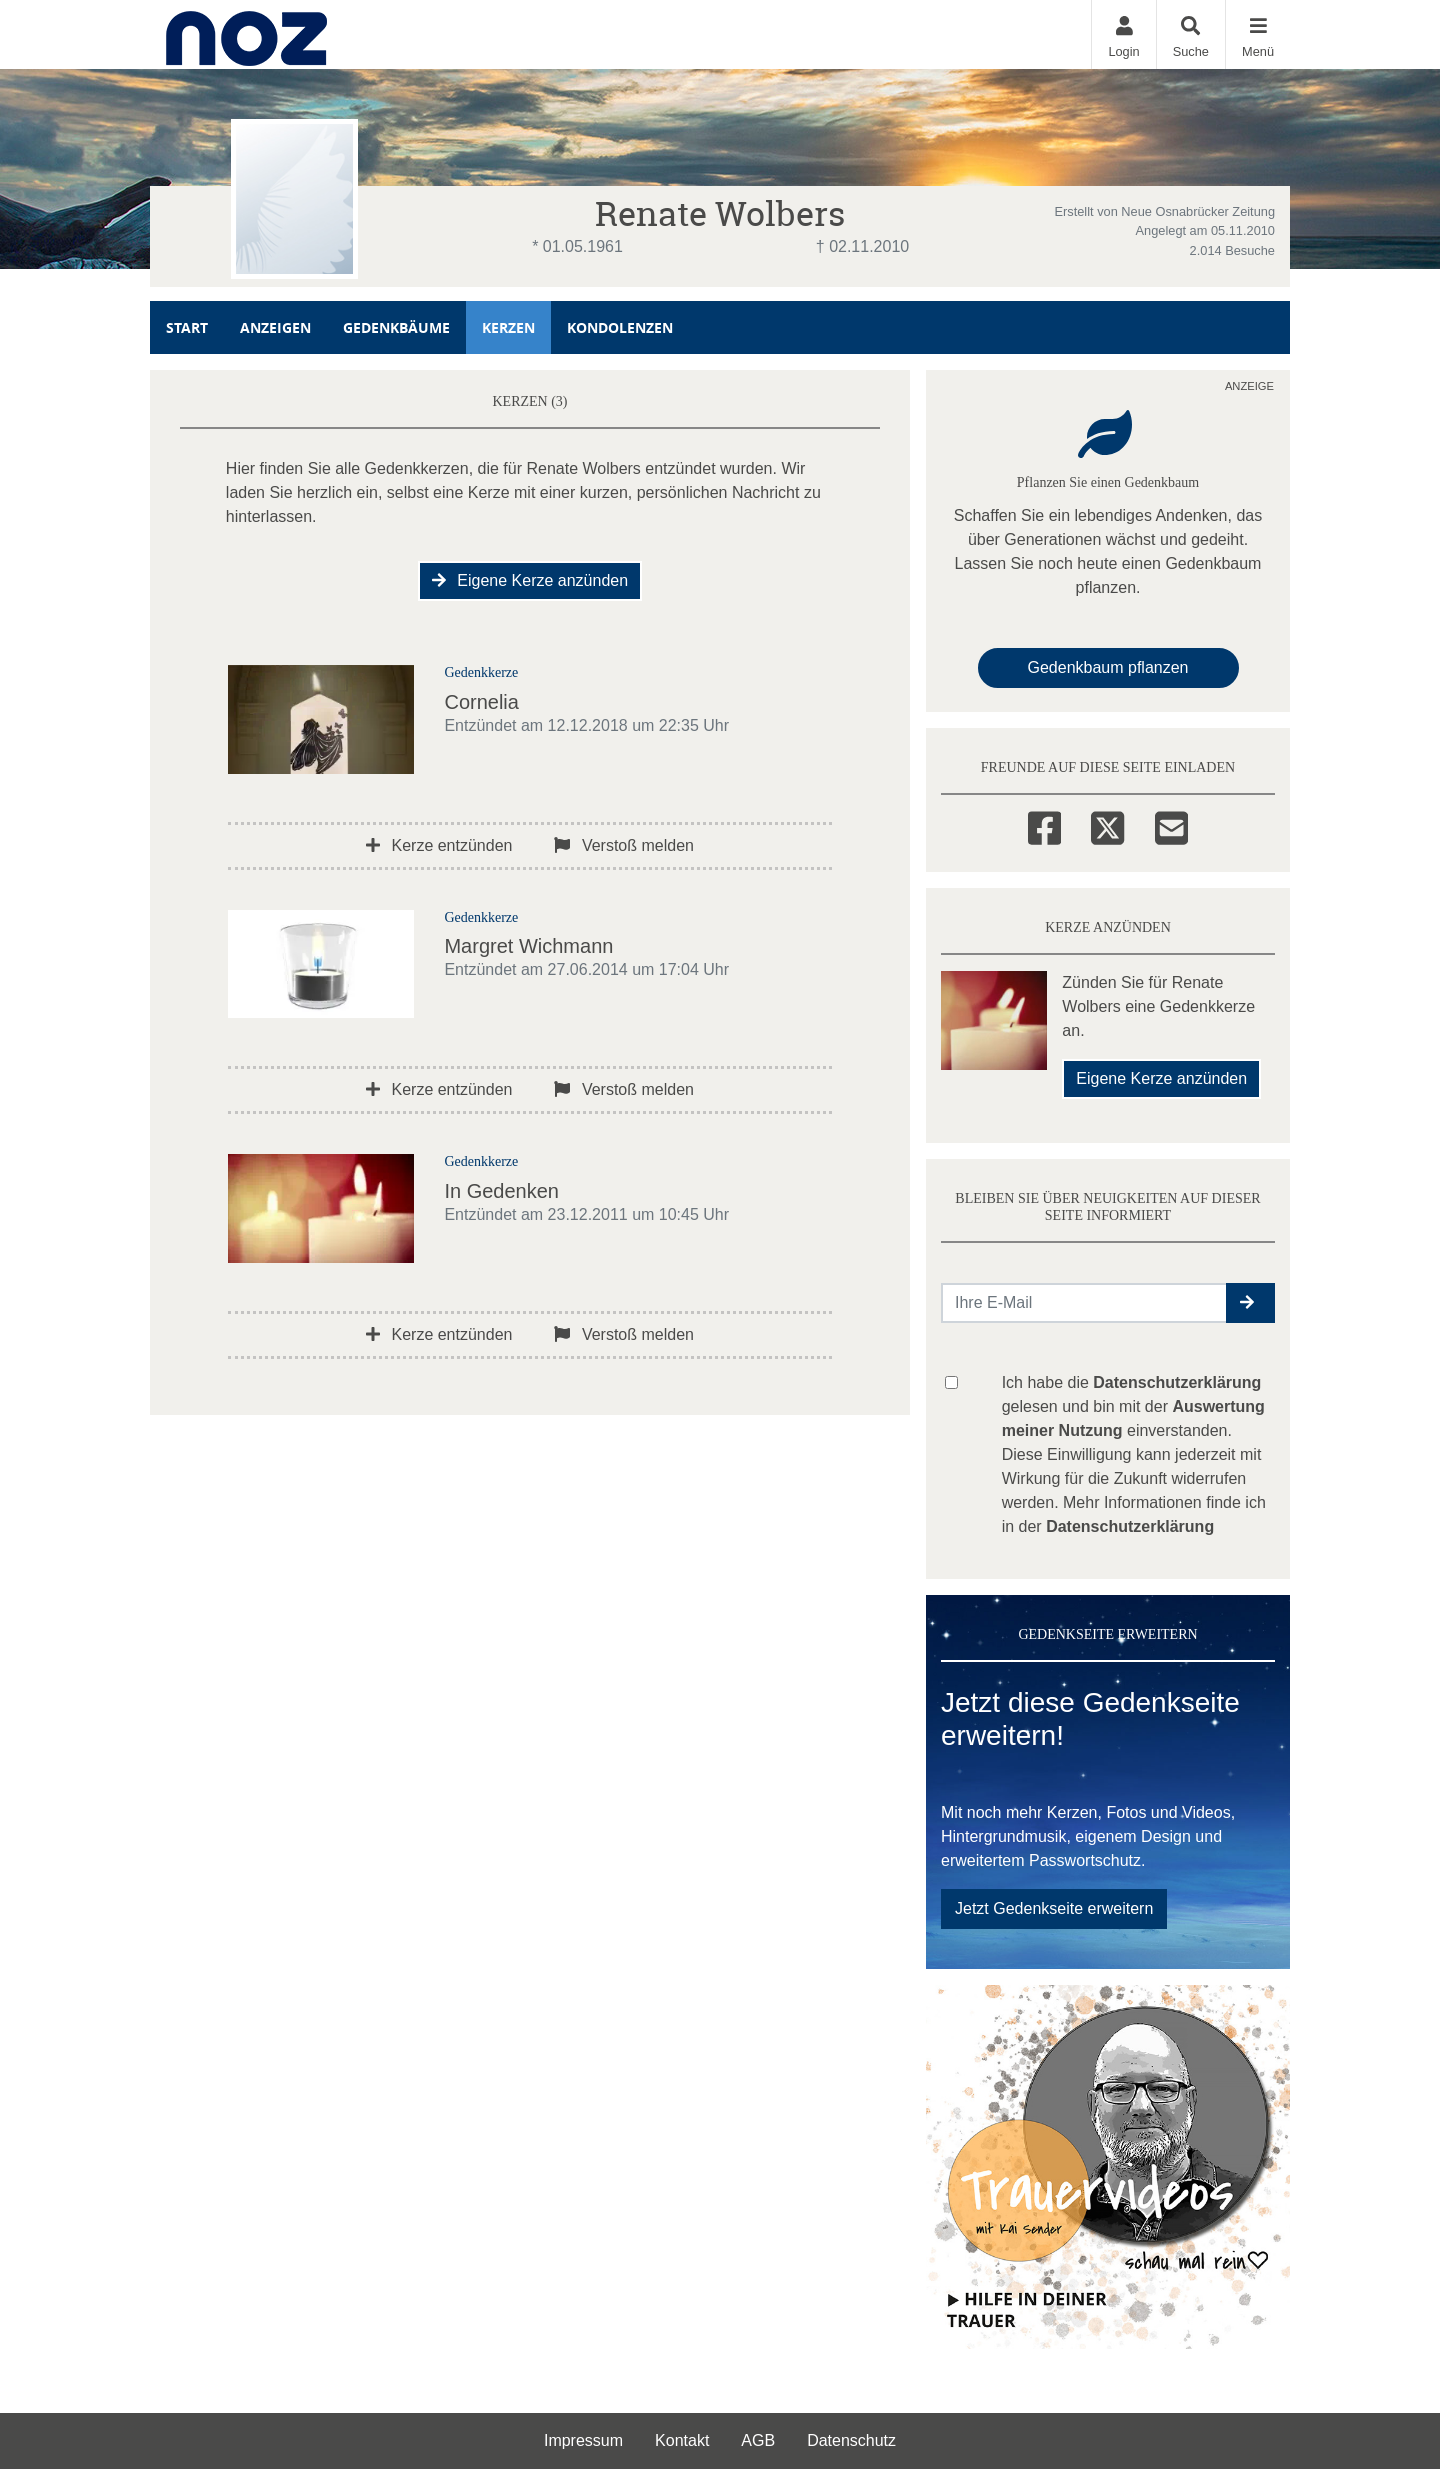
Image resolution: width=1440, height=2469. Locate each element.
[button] (1250, 1303)
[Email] (1171, 825)
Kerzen (508, 327)
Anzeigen (275, 327)
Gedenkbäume (396, 327)
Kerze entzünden (439, 845)
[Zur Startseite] (246, 34)
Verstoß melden (624, 845)
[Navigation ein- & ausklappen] (1257, 34)
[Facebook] (1044, 825)
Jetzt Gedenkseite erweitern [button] (1054, 1908)
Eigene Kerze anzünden (530, 580)
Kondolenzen (620, 327)
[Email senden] (1084, 1303)
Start (187, 327)
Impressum (583, 2440)
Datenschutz (851, 2440)
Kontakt (682, 2440)
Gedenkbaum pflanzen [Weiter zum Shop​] (1108, 667)
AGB (758, 2440)
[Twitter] (1107, 825)
